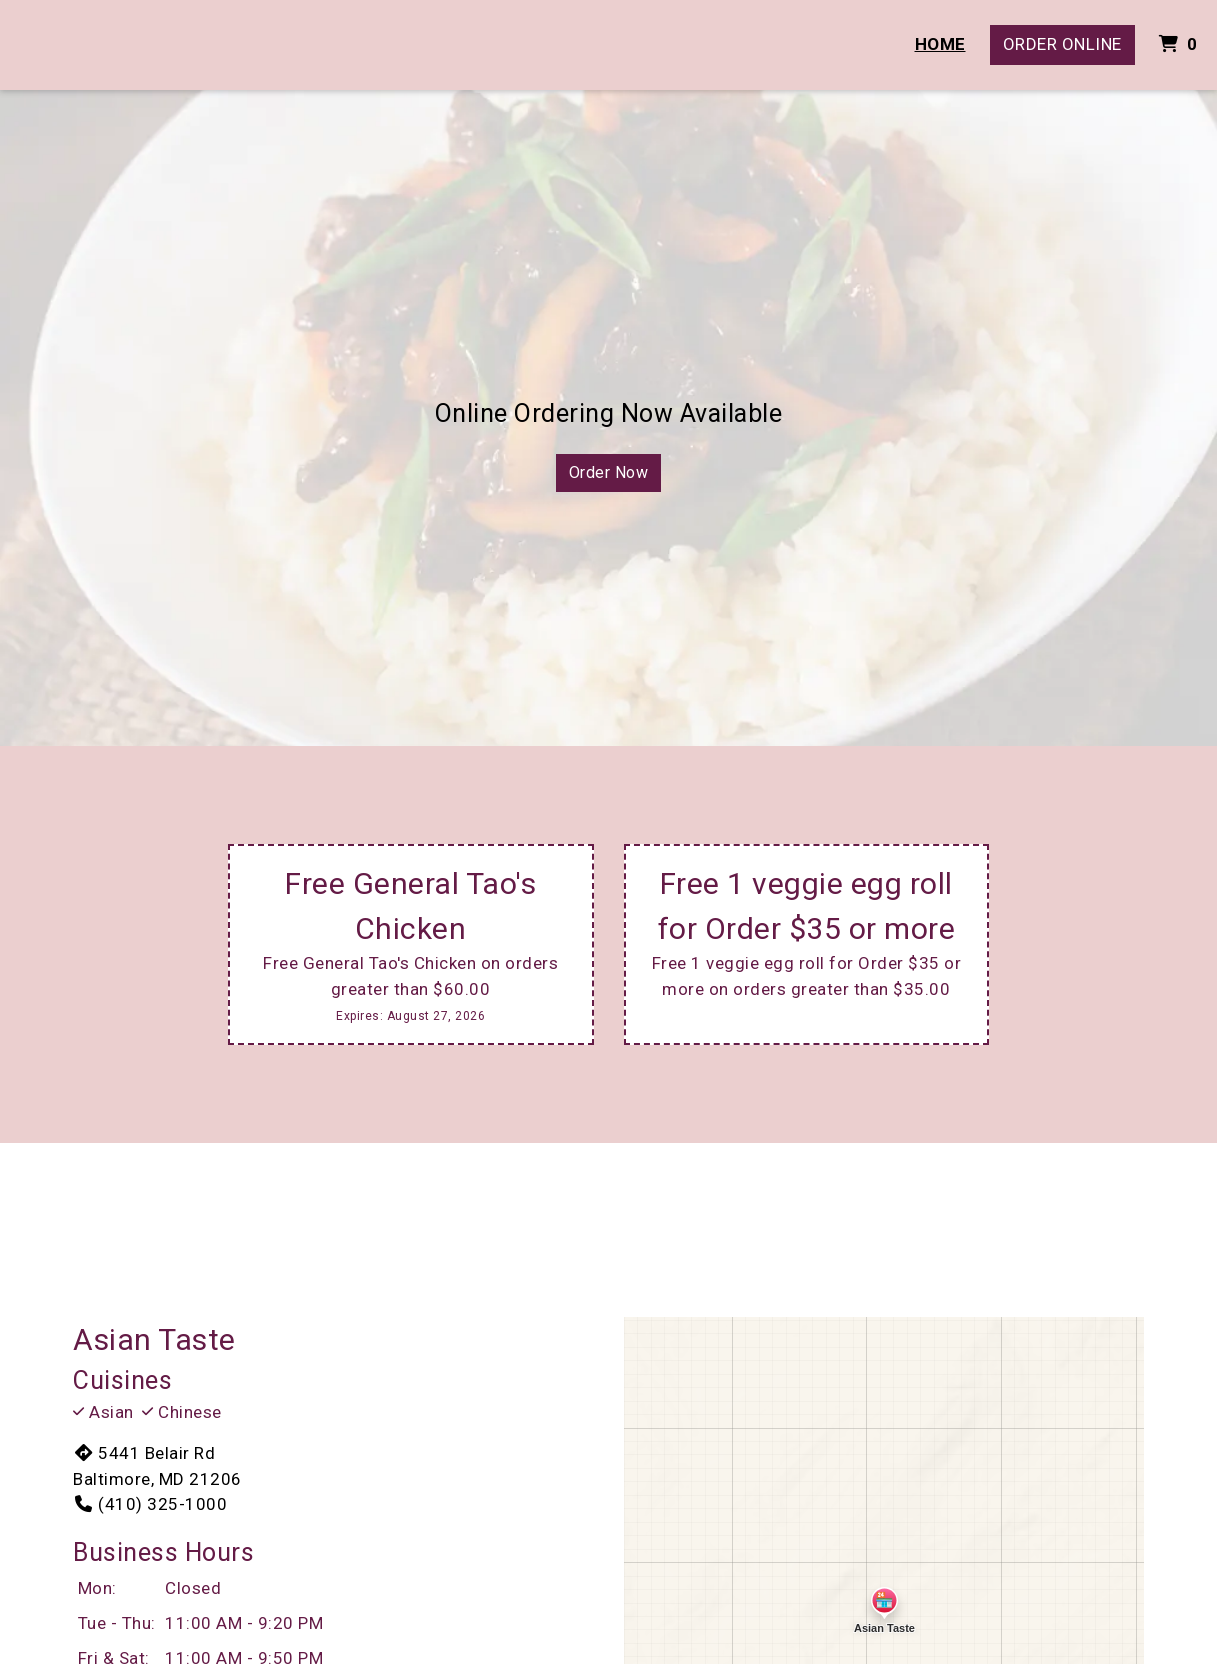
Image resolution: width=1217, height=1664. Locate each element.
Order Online (1062, 44)
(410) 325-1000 (150, 1504)
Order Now (609, 472)
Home (940, 44)
